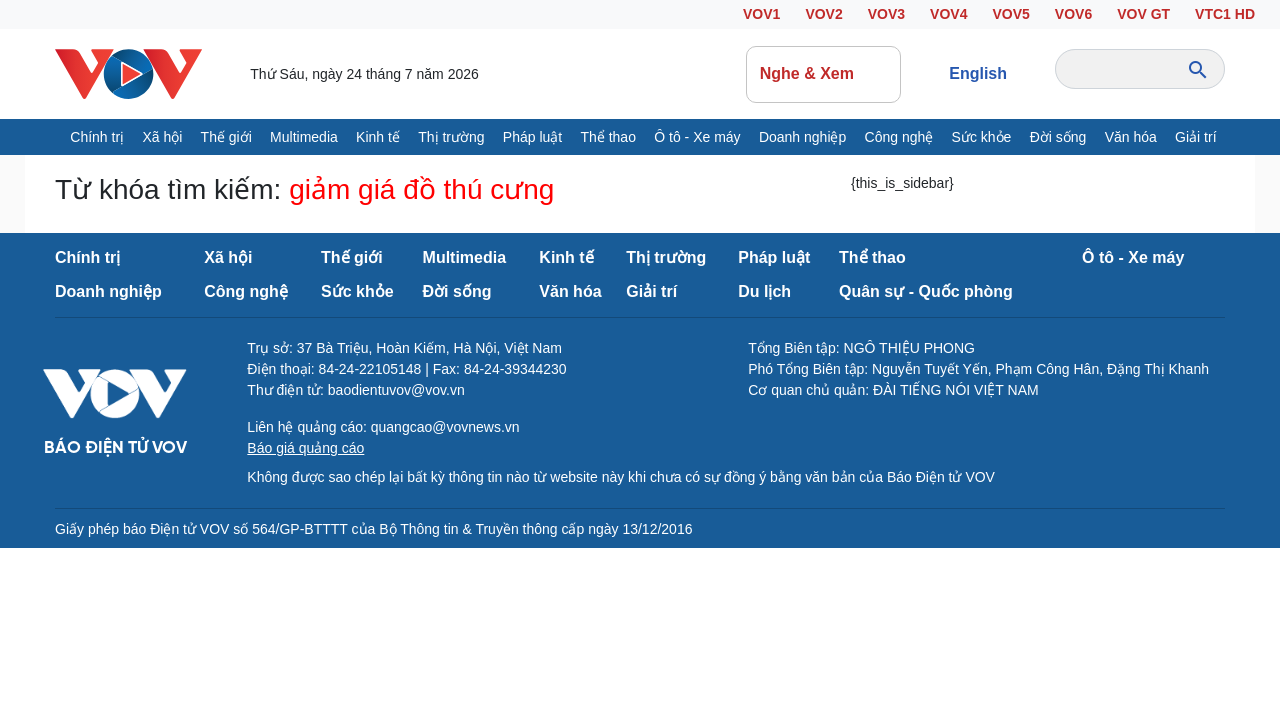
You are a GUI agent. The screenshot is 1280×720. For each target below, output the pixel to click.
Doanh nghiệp (802, 137)
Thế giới (226, 137)
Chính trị (97, 137)
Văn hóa (1131, 137)
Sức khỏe (982, 137)
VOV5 (1010, 14)
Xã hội (162, 137)
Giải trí (1195, 137)
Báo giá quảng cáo (305, 448)
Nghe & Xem (824, 74)
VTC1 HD (1225, 14)
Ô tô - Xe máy (697, 137)
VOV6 (1073, 14)
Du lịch (764, 291)
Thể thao (607, 137)
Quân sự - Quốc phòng (926, 291)
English (978, 73)
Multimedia (304, 137)
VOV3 (886, 14)
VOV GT (1143, 14)
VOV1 (761, 14)
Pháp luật (532, 137)
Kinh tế (378, 137)
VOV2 (823, 14)
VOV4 (948, 14)
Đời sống (1058, 137)
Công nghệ (899, 137)
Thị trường (451, 137)
